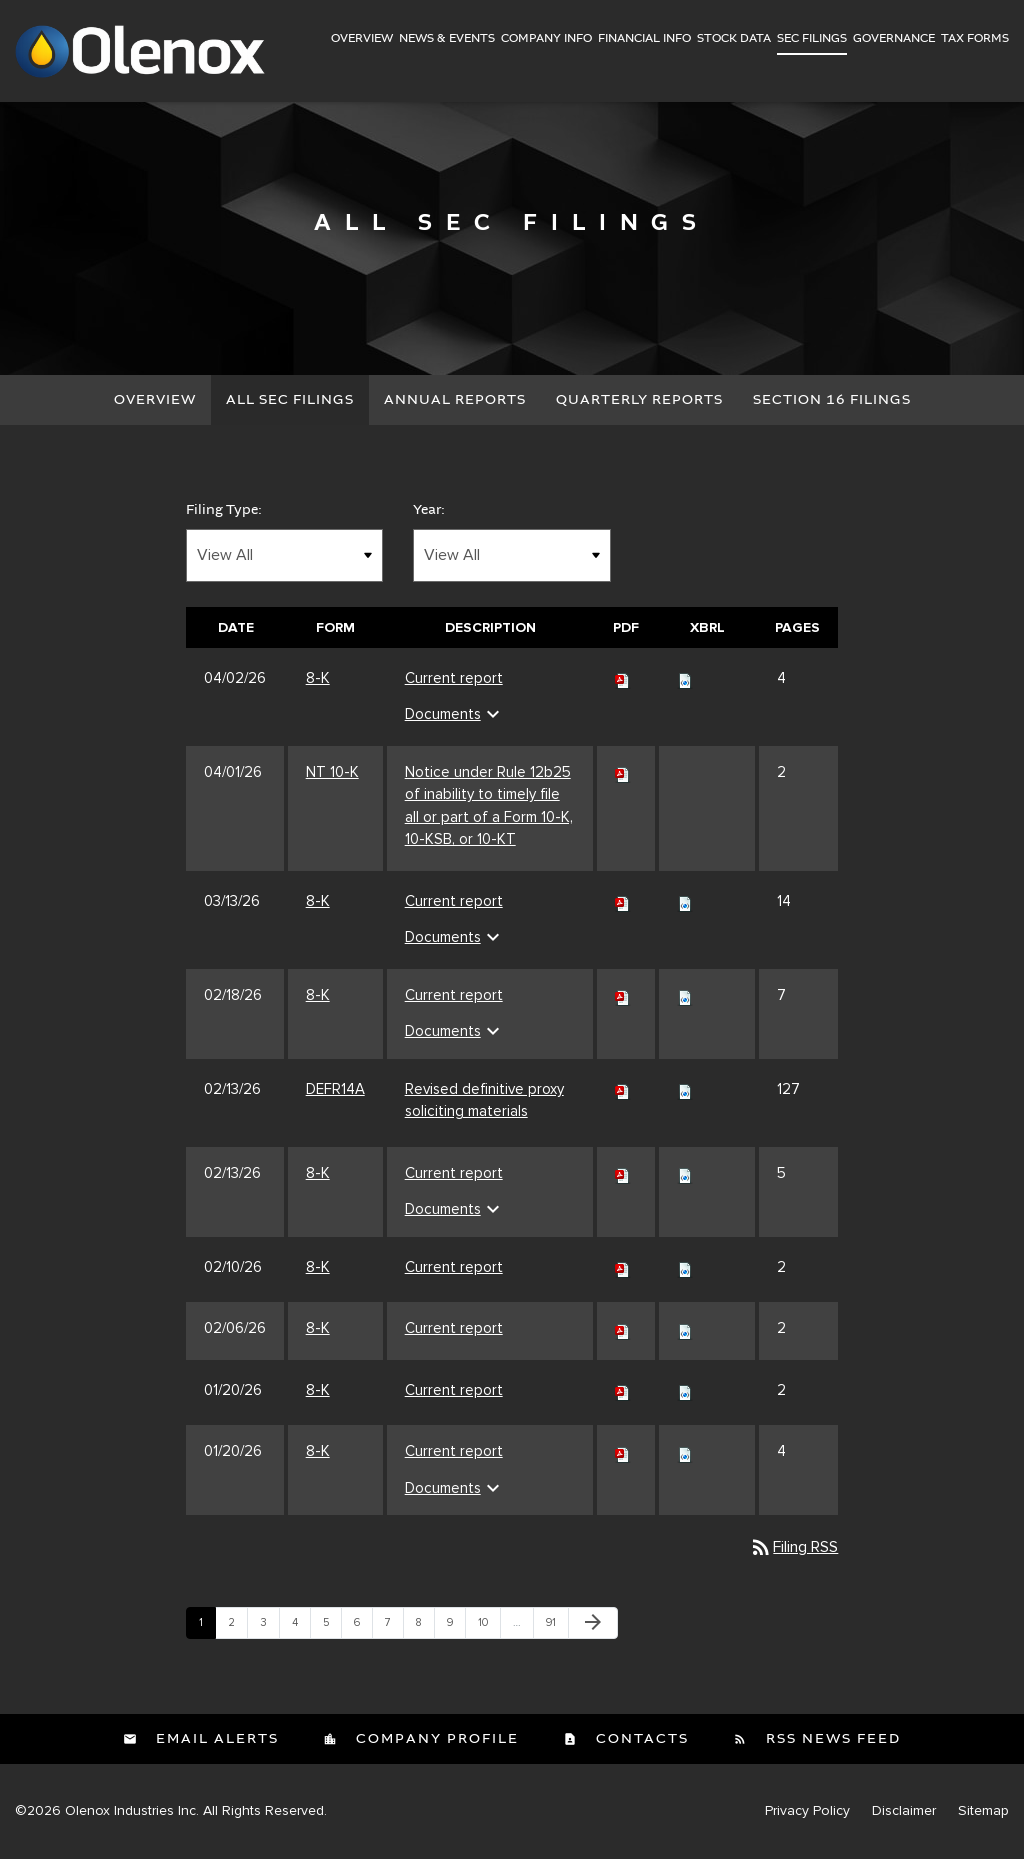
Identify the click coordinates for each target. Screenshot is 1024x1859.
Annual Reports (455, 400)
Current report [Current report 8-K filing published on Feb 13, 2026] (454, 1173)
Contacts (640, 1740)
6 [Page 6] (363, 1628)
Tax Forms (975, 39)
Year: (429, 510)
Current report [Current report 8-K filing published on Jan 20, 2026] (454, 1390)
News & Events (447, 39)
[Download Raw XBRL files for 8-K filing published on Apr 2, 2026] (685, 678)
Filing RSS (793, 1548)
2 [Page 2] (237, 1628)
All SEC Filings (290, 400)
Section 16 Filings (832, 400)
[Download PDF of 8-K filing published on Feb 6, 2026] (623, 1329)
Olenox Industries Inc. (132, 1811)
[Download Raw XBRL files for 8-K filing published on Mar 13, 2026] (685, 901)
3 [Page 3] (269, 1628)
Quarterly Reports (639, 400)
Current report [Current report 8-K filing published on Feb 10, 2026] (454, 1267)
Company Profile (435, 1740)
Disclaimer (904, 1812)
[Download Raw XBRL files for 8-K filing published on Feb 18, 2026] (685, 995)
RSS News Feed (831, 1740)
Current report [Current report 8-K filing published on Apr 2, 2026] (454, 678)
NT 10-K (332, 772)
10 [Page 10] (489, 1628)
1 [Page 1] (207, 1628)
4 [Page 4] (301, 1628)
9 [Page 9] (456, 1628)
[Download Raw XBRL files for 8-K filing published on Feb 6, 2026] (685, 1329)
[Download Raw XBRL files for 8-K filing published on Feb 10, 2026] (685, 1267)
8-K (318, 678)
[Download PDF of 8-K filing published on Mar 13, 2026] (623, 901)
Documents (455, 715)
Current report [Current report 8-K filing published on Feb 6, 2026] (454, 1329)
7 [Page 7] (394, 1628)
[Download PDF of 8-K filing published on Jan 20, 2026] (623, 1390)
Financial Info (644, 39)
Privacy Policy (807, 1812)
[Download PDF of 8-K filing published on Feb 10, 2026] (623, 1267)
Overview (362, 39)
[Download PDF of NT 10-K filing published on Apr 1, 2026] (623, 772)
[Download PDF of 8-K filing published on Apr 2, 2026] (623, 678)
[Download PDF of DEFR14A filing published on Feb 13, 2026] (623, 1089)
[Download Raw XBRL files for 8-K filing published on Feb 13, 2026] (685, 1173)
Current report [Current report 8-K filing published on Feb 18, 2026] (454, 995)
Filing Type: (224, 510)
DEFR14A (335, 1089)
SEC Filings (812, 39)
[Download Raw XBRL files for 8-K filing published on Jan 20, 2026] (685, 1390)
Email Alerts (215, 1740)
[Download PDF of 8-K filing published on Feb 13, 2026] (623, 1173)
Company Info (546, 39)
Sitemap (983, 1812)
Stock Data (734, 39)
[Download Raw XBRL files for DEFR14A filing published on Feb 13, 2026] (685, 1089)
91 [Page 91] (557, 1628)
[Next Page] (593, 1624)
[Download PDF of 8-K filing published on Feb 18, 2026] (623, 995)
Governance (894, 39)
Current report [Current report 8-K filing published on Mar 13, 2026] (454, 901)
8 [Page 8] (425, 1628)
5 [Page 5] (332, 1628)
